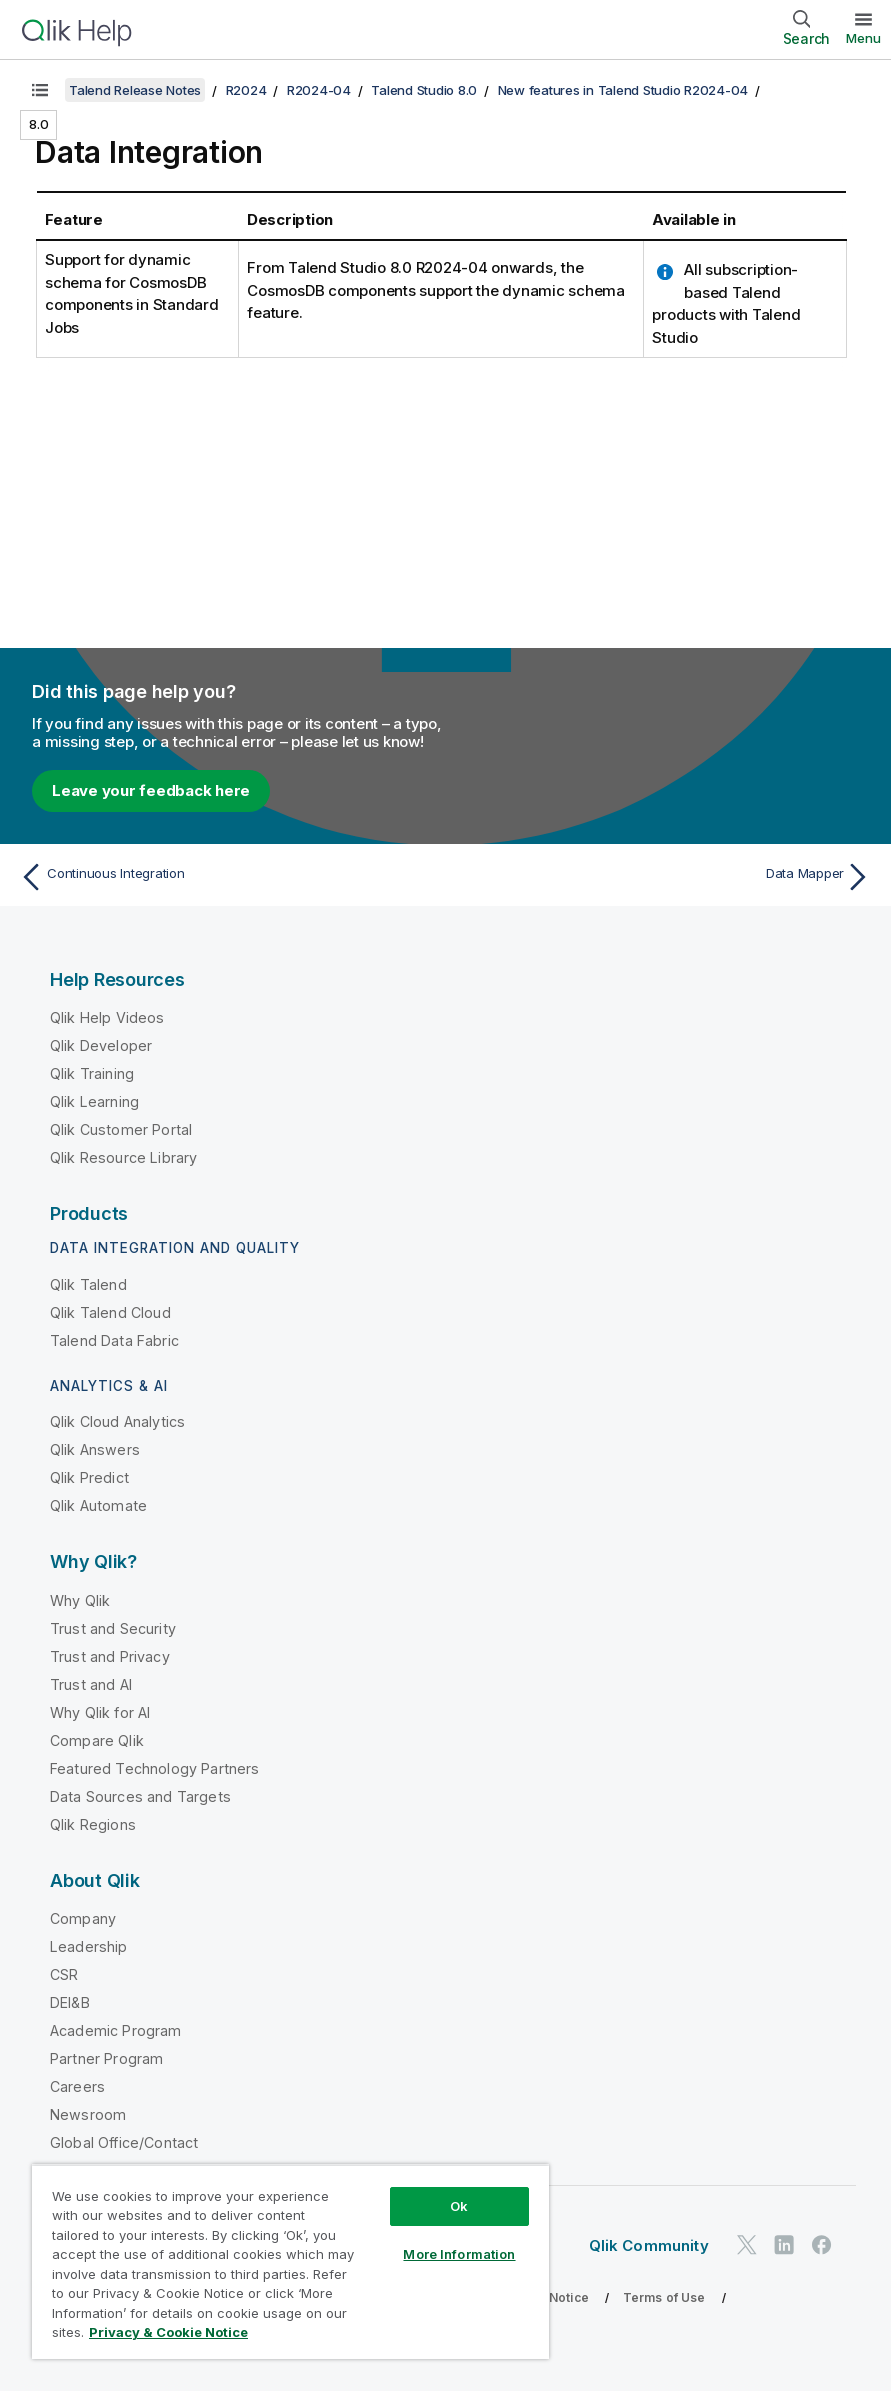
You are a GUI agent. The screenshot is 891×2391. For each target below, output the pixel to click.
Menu (863, 38)
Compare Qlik (97, 1740)
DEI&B (70, 2002)
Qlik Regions (93, 1824)
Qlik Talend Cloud (110, 1312)
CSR (64, 1974)
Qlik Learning (94, 1101)
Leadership (89, 1946)
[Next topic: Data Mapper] (665, 877)
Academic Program (116, 2030)
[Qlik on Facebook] (822, 2244)
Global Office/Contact (124, 2142)
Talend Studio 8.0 (424, 90)
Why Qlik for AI (100, 1712)
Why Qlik (80, 1600)
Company (83, 1918)
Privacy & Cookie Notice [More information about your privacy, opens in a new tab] (168, 2332)
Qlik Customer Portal (121, 1129)
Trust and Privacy (110, 1656)
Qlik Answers (95, 1449)
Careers (77, 2086)
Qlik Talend (88, 1284)
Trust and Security (113, 1628)
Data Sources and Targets (140, 1796)
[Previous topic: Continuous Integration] (226, 877)
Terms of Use (664, 2297)
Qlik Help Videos (107, 1017)
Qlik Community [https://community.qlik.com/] (649, 2245)
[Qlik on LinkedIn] (784, 2244)
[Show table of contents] (40, 90)
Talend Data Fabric (114, 1340)
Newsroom (88, 2114)
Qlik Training (92, 1073)
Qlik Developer (101, 1045)
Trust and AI (91, 1684)
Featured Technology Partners (154, 1768)
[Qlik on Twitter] (747, 2244)
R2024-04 (319, 90)
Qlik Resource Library (123, 1157)
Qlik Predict (89, 1477)
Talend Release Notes (135, 90)
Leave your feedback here (151, 790)
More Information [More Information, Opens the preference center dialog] (459, 2254)
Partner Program (106, 2058)
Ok (459, 2206)
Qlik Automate (98, 1505)
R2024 (246, 90)
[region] (290, 2261)
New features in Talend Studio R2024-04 (623, 90)
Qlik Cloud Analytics (117, 1421)
